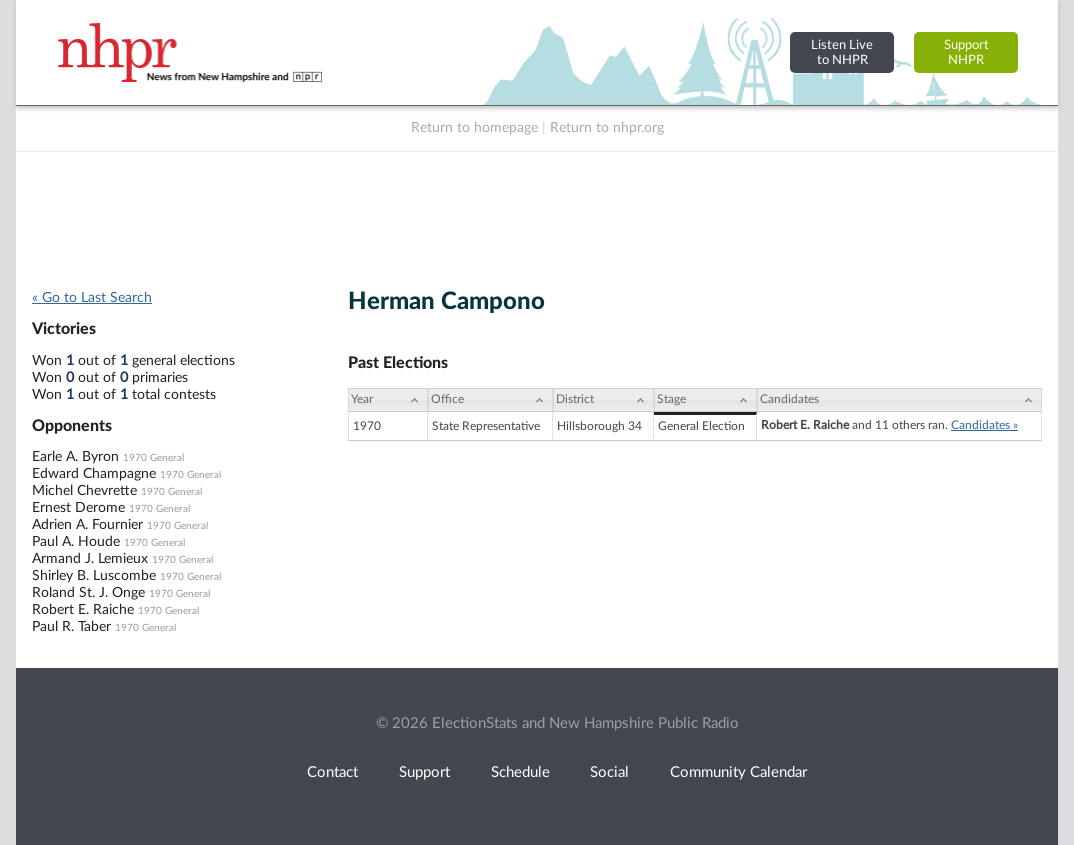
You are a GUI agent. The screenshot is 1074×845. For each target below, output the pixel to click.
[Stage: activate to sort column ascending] (705, 400)
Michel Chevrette (84, 491)
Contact (332, 772)
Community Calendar (738, 772)
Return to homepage (474, 128)
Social (609, 772)
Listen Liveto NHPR (842, 52)
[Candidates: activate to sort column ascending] (899, 400)
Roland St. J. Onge (88, 593)
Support (424, 772)
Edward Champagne (94, 474)
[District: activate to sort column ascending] (603, 400)
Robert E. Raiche (83, 610)
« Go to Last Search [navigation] (92, 298)
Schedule (520, 772)
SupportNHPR (966, 52)
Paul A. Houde (76, 542)
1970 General (153, 458)
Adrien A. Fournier (87, 525)
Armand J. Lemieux (90, 559)
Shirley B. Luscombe (94, 576)
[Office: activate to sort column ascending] (490, 400)
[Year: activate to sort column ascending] (388, 400)
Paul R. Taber (71, 627)
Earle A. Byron (75, 457)
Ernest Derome (78, 508)
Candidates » (984, 425)
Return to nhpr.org (607, 128)
